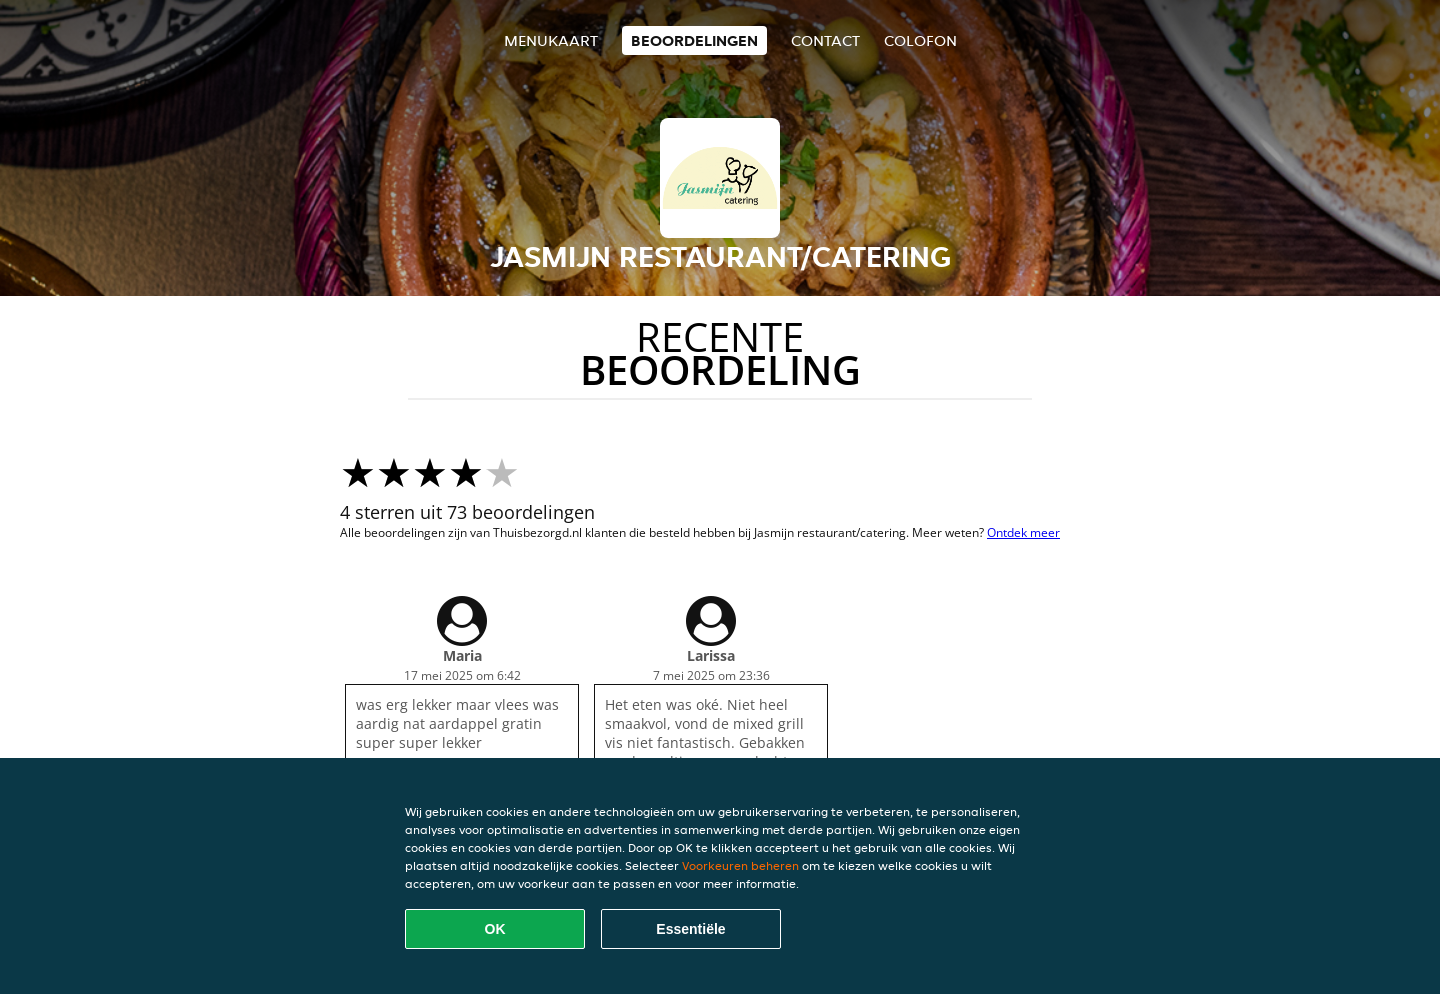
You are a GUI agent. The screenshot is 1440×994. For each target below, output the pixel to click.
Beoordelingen (694, 40)
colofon (920, 40)
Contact (825, 40)
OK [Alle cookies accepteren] (495, 929)
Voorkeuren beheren (740, 865)
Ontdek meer (1023, 532)
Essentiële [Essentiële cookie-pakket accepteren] (690, 929)
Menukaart (551, 40)
